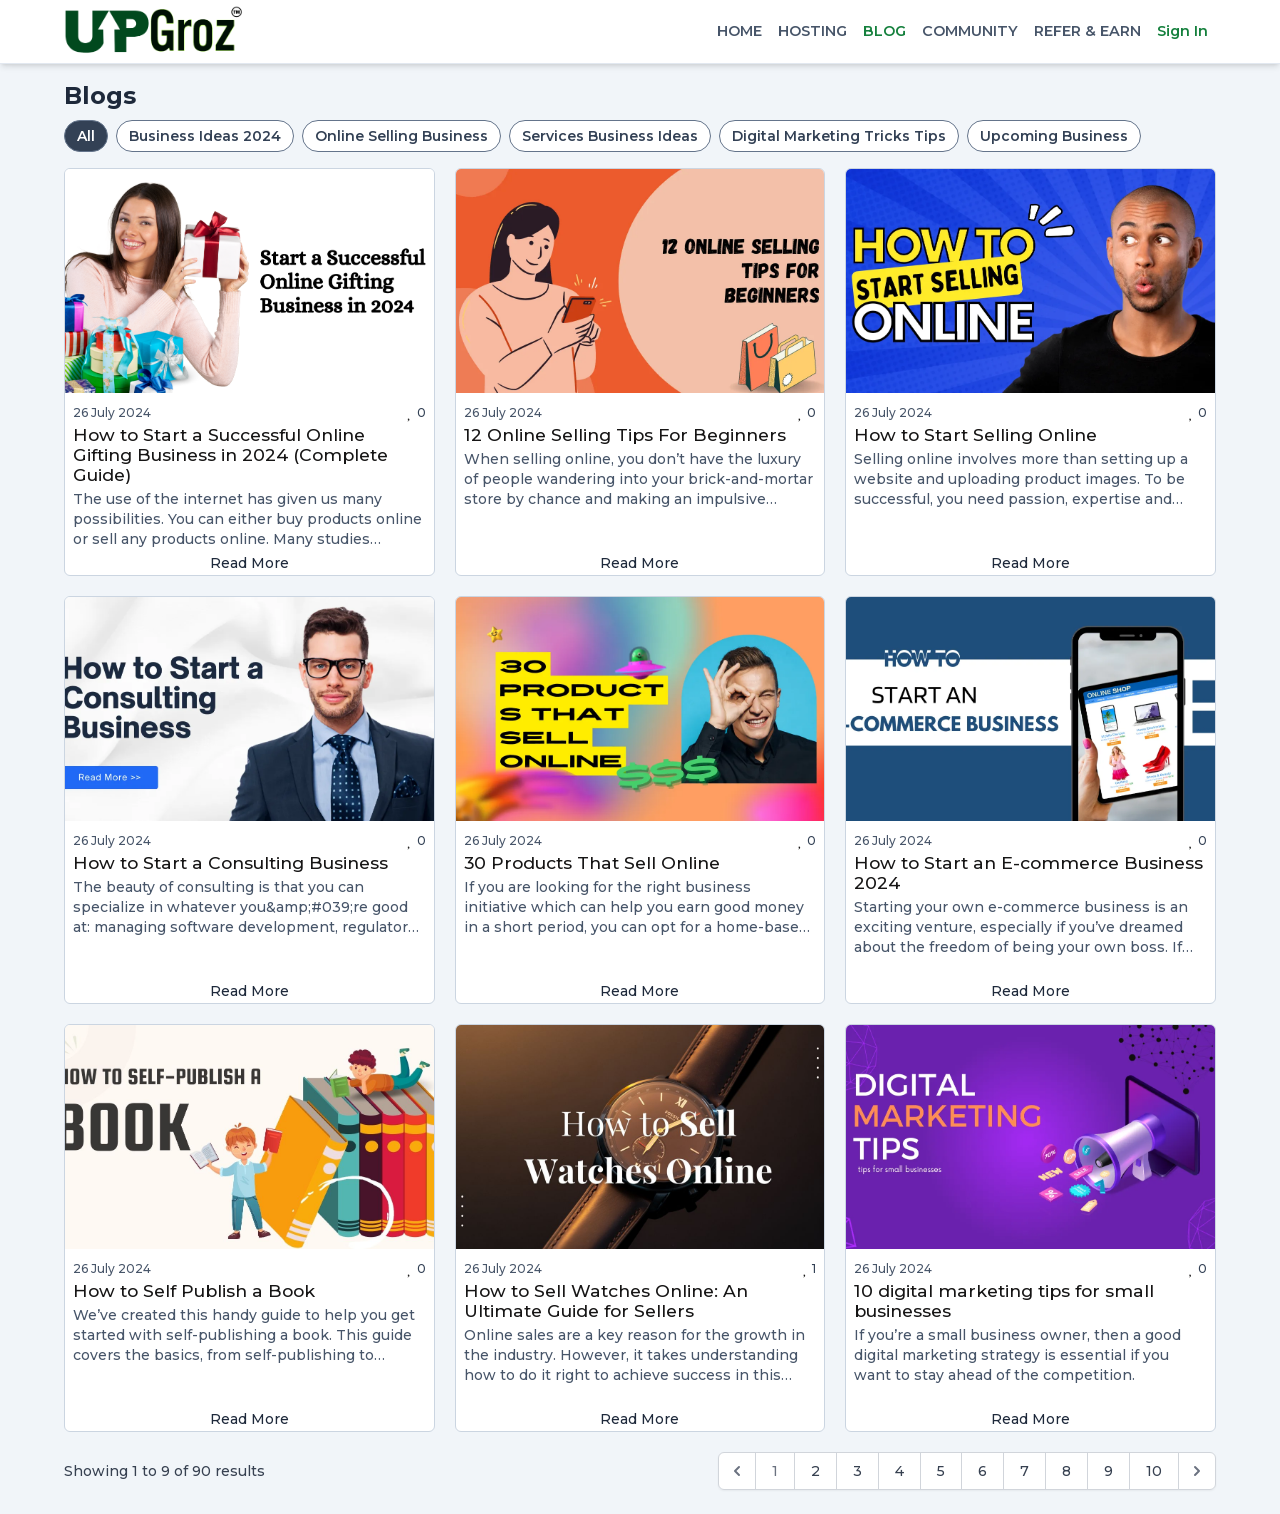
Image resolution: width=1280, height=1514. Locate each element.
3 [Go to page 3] (857, 1471)
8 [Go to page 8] (1066, 1471)
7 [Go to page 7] (1024, 1471)
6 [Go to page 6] (982, 1471)
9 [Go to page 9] (1108, 1471)
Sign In (1182, 31)
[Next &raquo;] (1197, 1471)
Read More (249, 563)
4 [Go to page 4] (899, 1471)
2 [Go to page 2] (815, 1471)
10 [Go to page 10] (1154, 1471)
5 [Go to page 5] (941, 1471)
